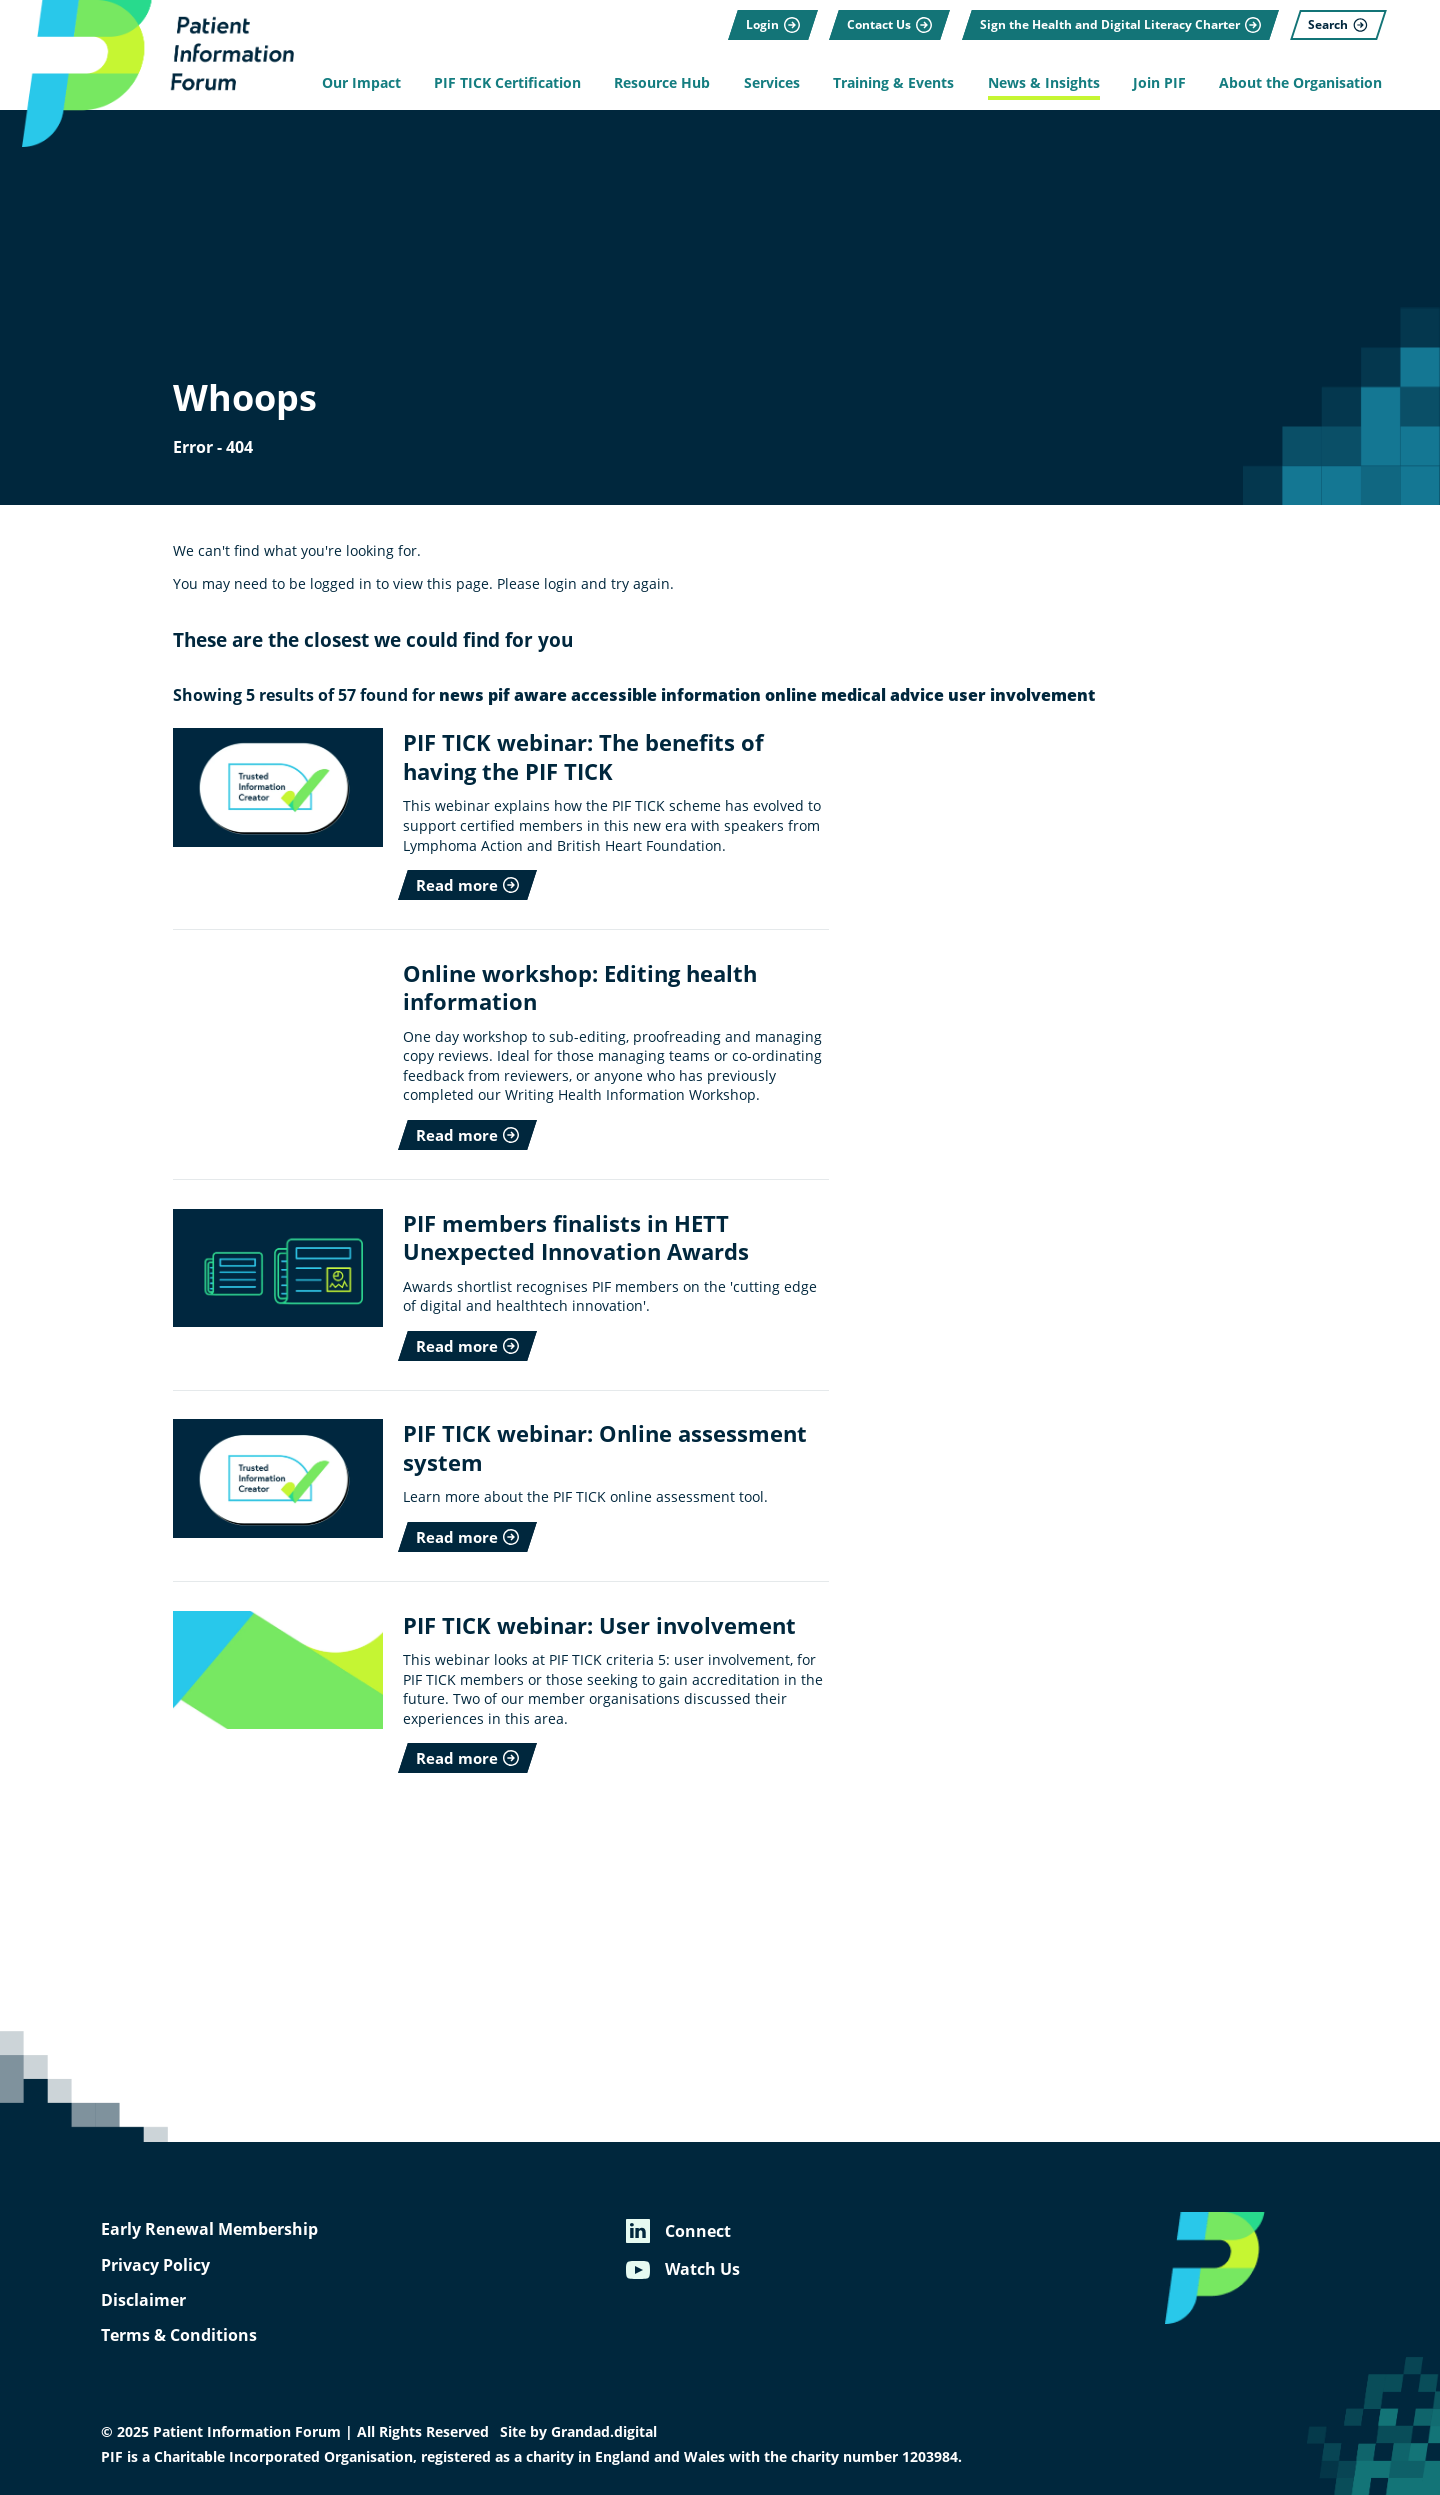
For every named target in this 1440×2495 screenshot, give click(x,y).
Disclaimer (143, 2300)
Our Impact (361, 83)
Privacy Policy (155, 2265)
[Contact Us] (889, 25)
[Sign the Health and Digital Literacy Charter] (1120, 25)
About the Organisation (1300, 83)
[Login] (773, 25)
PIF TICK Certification (507, 83)
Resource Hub (662, 83)
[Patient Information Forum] (150, 73)
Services (772, 83)
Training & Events (893, 83)
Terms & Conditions (179, 2335)
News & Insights (1044, 83)
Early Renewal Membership (209, 2229)
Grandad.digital (604, 2432)
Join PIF (1159, 83)
